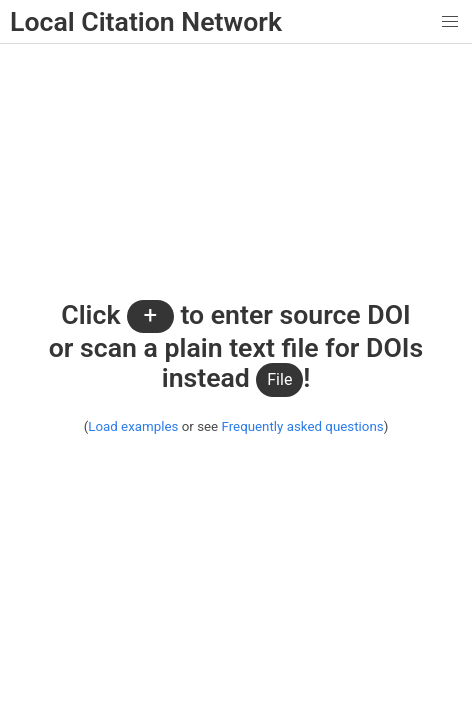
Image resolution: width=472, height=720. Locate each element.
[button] (450, 21)
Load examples (133, 426)
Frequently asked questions (302, 426)
